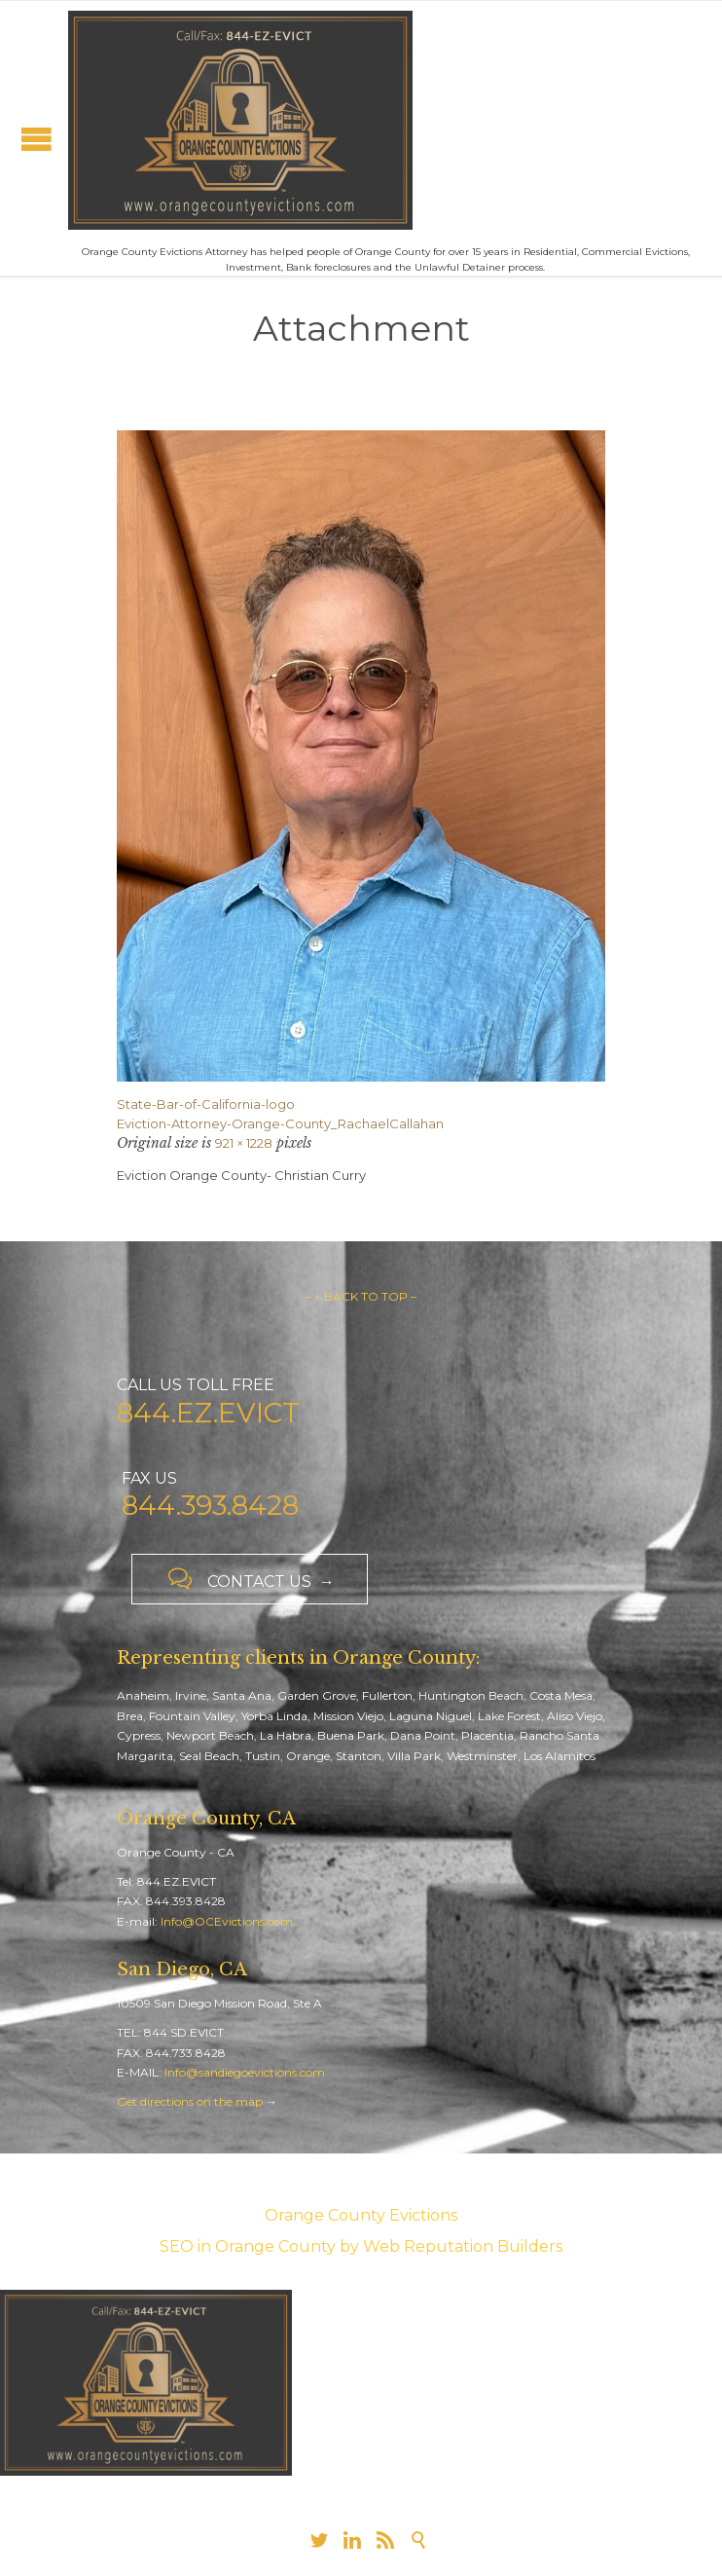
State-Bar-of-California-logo (206, 1104)
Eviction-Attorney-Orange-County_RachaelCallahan (280, 1123)
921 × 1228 (243, 1143)
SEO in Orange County (248, 2246)
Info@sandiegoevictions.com (244, 2072)
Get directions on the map (190, 2101)
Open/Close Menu (36, 139)
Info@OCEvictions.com (227, 1921)
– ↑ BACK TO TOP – (361, 1296)
